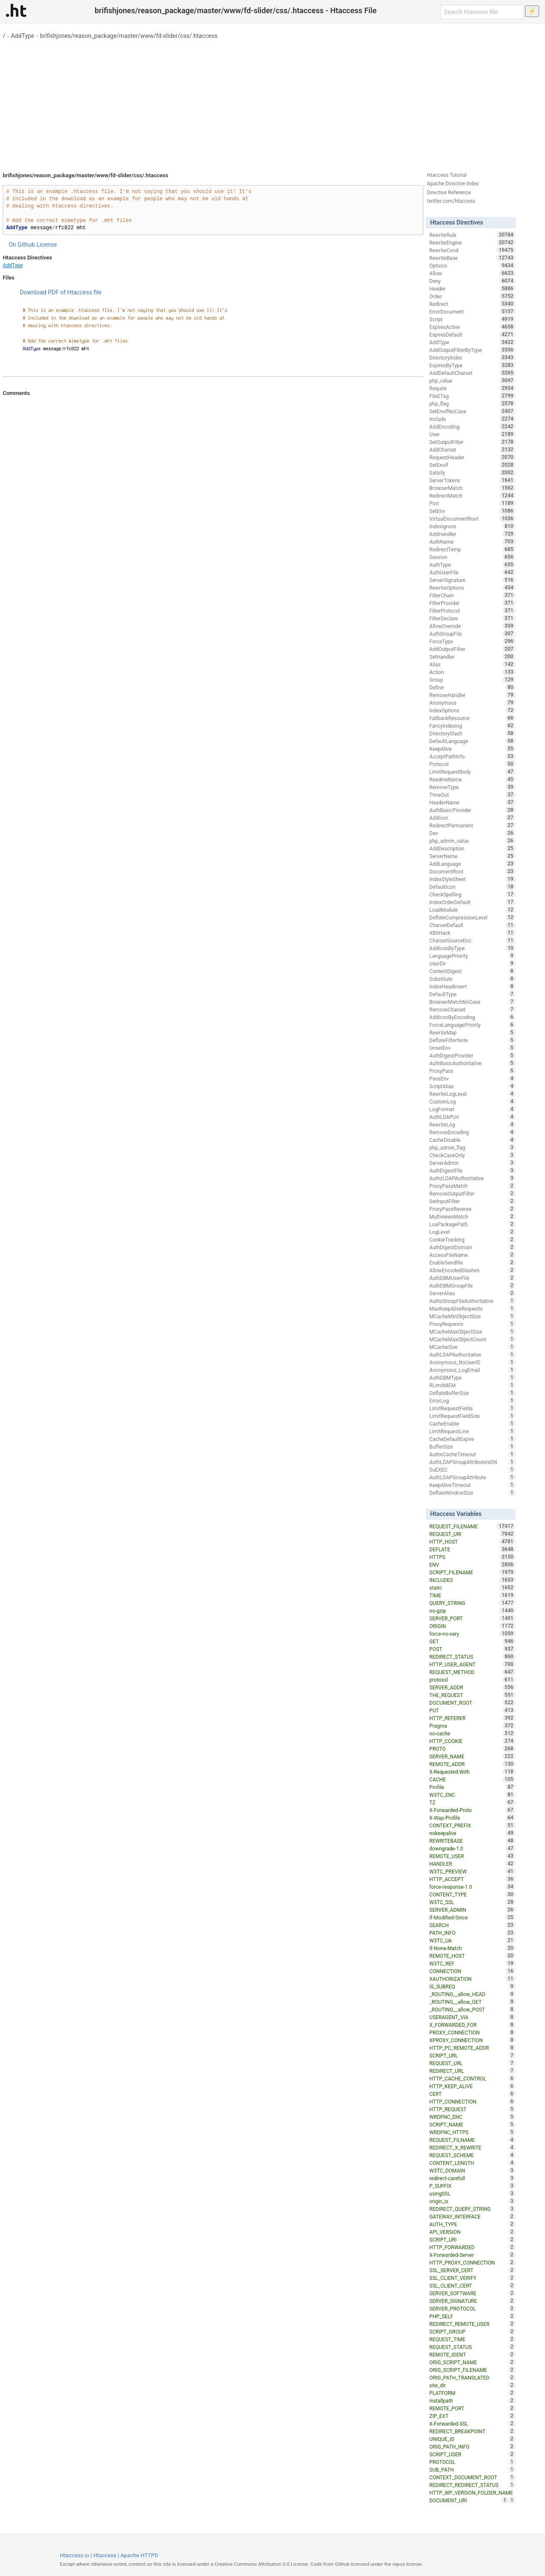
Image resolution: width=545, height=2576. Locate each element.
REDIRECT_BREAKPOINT (472, 2431)
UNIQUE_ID (472, 2438)
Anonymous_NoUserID (472, 1362)
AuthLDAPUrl (472, 1116)
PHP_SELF (472, 2316)
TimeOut (472, 794)
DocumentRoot (472, 871)
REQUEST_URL (472, 2063)
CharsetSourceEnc (472, 940)
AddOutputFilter (472, 648)
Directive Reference (449, 193)
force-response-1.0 (472, 1886)
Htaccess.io (74, 2555)
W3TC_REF (472, 1963)
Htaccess (105, 2555)
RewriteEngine (472, 242)
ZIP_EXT (472, 2415)
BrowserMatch (472, 487)
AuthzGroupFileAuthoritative (472, 1300)
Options (472, 265)
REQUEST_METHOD (472, 1671)
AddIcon (472, 817)
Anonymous (472, 702)
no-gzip (472, 1610)
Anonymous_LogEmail (472, 1369)
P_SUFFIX (472, 2185)
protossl (472, 1679)
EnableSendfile (472, 1262)
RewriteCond (472, 250)
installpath (472, 2400)
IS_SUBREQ (472, 1986)
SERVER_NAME (472, 1756)
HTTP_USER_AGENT (472, 1664)
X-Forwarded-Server (472, 2254)
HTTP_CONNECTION (472, 2101)
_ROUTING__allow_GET (472, 2001)
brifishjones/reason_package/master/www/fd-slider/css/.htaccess (129, 35)
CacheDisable (472, 1139)
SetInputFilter (472, 1201)
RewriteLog (472, 1124)
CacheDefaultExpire (472, 1438)
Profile (472, 1787)
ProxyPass (472, 1070)
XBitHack (472, 932)
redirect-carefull (472, 2178)
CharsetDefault (472, 925)
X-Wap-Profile (472, 1817)
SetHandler (472, 656)
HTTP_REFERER (472, 1717)
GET (472, 1641)
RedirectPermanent (472, 825)
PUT (472, 1710)
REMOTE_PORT (472, 2408)
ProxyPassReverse (472, 1208)
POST (472, 1648)
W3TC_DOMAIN (472, 2170)
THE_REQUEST (472, 1694)
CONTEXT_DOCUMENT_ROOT (472, 2477)
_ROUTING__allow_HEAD (472, 1994)
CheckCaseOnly (472, 1155)
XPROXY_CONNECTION (472, 2040)
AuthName (472, 541)
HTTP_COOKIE (472, 1741)
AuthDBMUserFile (472, 1277)
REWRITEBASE (472, 1840)
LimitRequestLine (472, 1431)
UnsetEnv (472, 1047)
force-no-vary (472, 1633)
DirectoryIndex (472, 357)
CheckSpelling (472, 894)
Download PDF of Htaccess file (60, 292)
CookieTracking (472, 1239)
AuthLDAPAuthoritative (472, 1354)
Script (472, 319)
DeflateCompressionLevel (472, 917)
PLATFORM (472, 2392)
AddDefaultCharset (472, 372)
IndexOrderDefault (472, 902)
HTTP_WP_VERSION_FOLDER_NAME (472, 2493)
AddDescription (472, 848)
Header (472, 288)
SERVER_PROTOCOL (472, 2308)
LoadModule (472, 909)
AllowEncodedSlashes (472, 1270)
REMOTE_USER (472, 1856)
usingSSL (472, 2193)
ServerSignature (472, 579)
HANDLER (472, 1863)
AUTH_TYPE (472, 2224)
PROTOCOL (472, 2461)
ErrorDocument (472, 311)
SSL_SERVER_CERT (472, 2270)
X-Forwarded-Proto (472, 1810)
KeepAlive (472, 748)
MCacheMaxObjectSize (472, 1331)
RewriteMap (472, 1032)
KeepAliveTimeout (472, 1484)
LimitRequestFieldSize (472, 1415)
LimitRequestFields (472, 1408)
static (472, 1587)
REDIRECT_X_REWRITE (472, 2147)
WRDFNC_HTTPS (472, 2132)
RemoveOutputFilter (472, 1193)
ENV (472, 1564)
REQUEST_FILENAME (472, 1526)
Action (472, 671)
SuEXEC (472, 1469)
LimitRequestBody (472, 771)
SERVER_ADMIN (472, 1909)
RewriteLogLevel (472, 1093)
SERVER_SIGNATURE (472, 2300)
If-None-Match (472, 1948)
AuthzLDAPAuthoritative (472, 1178)
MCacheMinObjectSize (472, 1316)
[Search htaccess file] (482, 12)
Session (472, 556)
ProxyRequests (472, 1323)
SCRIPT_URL (472, 2055)
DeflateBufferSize (472, 1392)
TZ (472, 1802)
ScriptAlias (472, 1086)
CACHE (472, 1779)
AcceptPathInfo (472, 756)
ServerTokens (472, 480)
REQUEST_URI (472, 1533)
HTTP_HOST (472, 1541)
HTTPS (472, 1556)
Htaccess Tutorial (447, 175)
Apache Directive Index (453, 184)
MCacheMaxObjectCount (472, 1339)
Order (472, 296)
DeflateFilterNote (472, 1040)
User (472, 434)
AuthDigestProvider (472, 1055)
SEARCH (472, 1925)
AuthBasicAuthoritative (472, 1063)
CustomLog (472, 1101)
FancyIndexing (472, 725)
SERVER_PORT (472, 1618)
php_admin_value (472, 840)
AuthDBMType (472, 1377)
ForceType (472, 641)
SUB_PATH (472, 2469)
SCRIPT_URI (472, 2239)
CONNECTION (472, 1971)
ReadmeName (472, 779)
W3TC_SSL (472, 1902)
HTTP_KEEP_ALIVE (472, 2086)
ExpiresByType (472, 365)
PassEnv (472, 1078)
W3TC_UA (472, 1940)
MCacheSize (472, 1346)
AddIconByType (472, 948)
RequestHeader (472, 457)
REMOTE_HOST (472, 1955)
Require (472, 388)
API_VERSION (472, 2231)
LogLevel (472, 1231)
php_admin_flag (472, 1147)
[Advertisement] (272, 102)
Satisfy (472, 472)
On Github (22, 244)
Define (472, 687)
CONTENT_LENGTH (472, 2162)
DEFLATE (472, 1549)
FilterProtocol (472, 610)
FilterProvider (472, 602)
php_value (472, 380)
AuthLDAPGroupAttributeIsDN (472, 1461)
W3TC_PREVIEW (472, 1871)
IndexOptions (472, 710)
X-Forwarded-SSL (472, 2423)
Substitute (472, 978)
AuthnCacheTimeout (472, 1454)
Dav (472, 833)
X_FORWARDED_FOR (472, 2024)
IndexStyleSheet (472, 879)
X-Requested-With (472, 1771)
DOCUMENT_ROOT (472, 1702)
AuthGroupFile (472, 633)
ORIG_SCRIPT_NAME (472, 2362)
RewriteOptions (472, 587)
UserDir (472, 963)
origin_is (472, 2201)
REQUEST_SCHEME (472, 2155)
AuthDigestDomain (472, 1247)
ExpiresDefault (472, 334)
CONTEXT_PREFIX (472, 1825)
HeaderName (472, 802)
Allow (472, 273)
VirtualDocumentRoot (472, 518)
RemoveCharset (472, 1009)
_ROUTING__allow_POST (472, 2009)
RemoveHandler (472, 695)
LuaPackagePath (472, 1224)
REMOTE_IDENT (472, 2354)
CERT (472, 2093)
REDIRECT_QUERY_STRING (472, 2208)
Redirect (472, 303)
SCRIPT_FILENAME (472, 1572)
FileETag (472, 395)
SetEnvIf (472, 464)
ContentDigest (472, 971)
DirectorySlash (472, 733)
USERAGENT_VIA (472, 2017)
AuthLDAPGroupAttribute (472, 1477)
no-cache (472, 1733)
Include (472, 418)
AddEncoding (472, 426)
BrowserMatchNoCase (472, 1001)
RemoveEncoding (472, 1132)
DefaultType (472, 994)
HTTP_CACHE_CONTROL (472, 2078)
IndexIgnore (472, 526)
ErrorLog (472, 1400)
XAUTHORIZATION (472, 1978)
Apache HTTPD (139, 2555)
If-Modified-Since (472, 1917)
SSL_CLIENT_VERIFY (472, 2277)
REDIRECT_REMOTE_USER (472, 2323)
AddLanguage (472, 863)
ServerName (472, 856)
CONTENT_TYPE (472, 1894)
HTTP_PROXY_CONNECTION (472, 2262)
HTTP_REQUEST (472, 2109)
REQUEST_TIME (472, 2339)
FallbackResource (472, 718)
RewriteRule (472, 234)
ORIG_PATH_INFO (472, 2446)
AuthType (472, 564)
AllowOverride (472, 625)
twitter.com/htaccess (451, 201)
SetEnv (472, 510)
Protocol (472, 764)
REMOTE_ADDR (472, 1764)
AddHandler (472, 533)
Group (472, 679)
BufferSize (472, 1446)
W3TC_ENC (472, 1794)
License (47, 244)
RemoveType (472, 787)
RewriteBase (472, 257)
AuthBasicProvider (472, 810)
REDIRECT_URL (472, 2070)
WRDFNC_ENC (472, 2116)
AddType (22, 35)
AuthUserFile (472, 572)
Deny (472, 280)
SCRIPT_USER (472, 2454)
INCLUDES (472, 1579)
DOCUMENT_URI (468, 2500)
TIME (472, 1595)
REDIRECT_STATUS (472, 1656)
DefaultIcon (472, 886)
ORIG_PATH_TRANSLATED (472, 2377)
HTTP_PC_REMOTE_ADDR (472, 2047)
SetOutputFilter (472, 441)
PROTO (472, 1748)
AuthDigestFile (472, 1170)
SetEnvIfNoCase (472, 411)
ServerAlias (472, 1293)
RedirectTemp (472, 549)
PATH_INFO (472, 1932)
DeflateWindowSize (472, 1492)
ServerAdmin (472, 1162)
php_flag (472, 403)
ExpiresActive (472, 326)
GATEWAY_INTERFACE (472, 2216)
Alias (472, 664)
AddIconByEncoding (472, 1017)
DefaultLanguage (472, 741)
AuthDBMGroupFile (472, 1285)
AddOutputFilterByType (472, 349)
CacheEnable (472, 1423)
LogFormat (472, 1109)
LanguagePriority (472, 955)
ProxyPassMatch (472, 1185)
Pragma (472, 1725)
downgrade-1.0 (472, 1848)
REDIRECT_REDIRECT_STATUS (472, 2484)
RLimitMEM (472, 1385)
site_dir (472, 2385)
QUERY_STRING (472, 1602)
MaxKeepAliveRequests (472, 1308)
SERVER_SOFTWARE (472, 2293)
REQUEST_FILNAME (472, 2139)
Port (472, 503)
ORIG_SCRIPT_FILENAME (472, 2369)
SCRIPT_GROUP (472, 2331)
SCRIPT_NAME (472, 2124)
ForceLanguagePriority (472, 1024)
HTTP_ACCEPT (472, 1879)
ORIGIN (472, 1625)
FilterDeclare (472, 618)
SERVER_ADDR (472, 1687)
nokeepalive (472, 1833)
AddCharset (472, 449)
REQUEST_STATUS (472, 2346)
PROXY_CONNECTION (472, 2032)
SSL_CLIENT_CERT (472, 2285)
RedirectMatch (472, 495)
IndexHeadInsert (472, 986)
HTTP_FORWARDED (472, 2247)
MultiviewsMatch (472, 1216)
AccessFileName (472, 1254)
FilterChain (472, 595)
